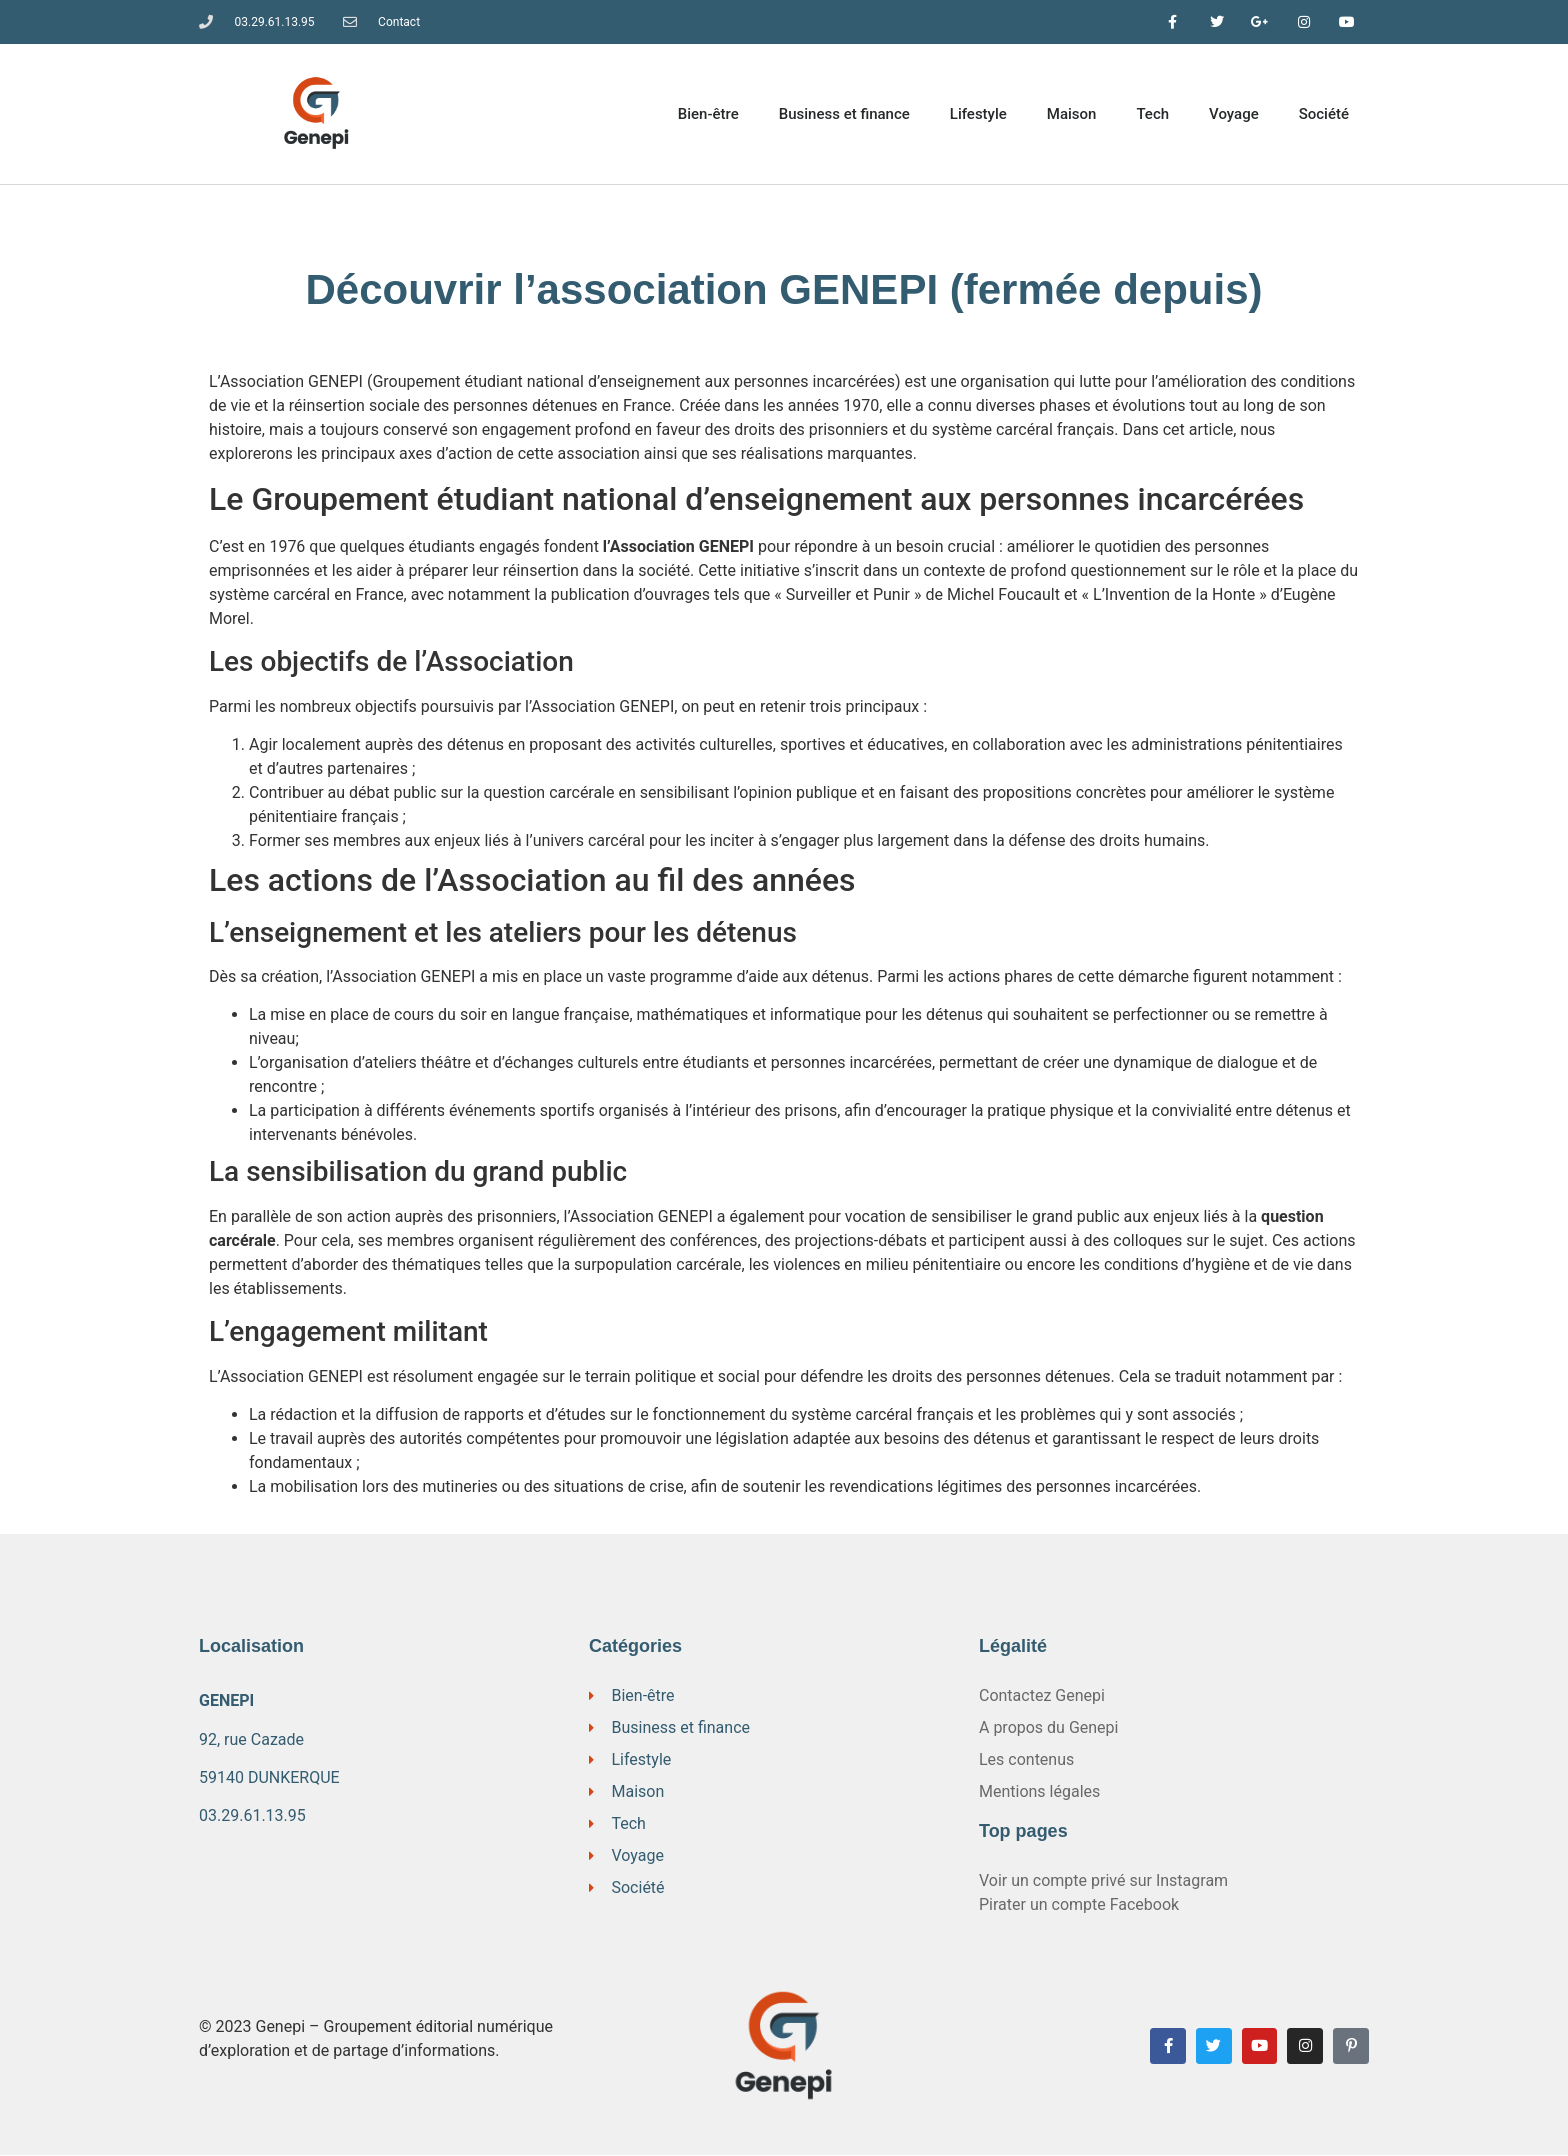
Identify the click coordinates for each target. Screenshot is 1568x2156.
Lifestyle (978, 115)
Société (1324, 115)
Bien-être (708, 115)
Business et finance (844, 115)
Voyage (1234, 115)
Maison (1072, 115)
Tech (1152, 115)
